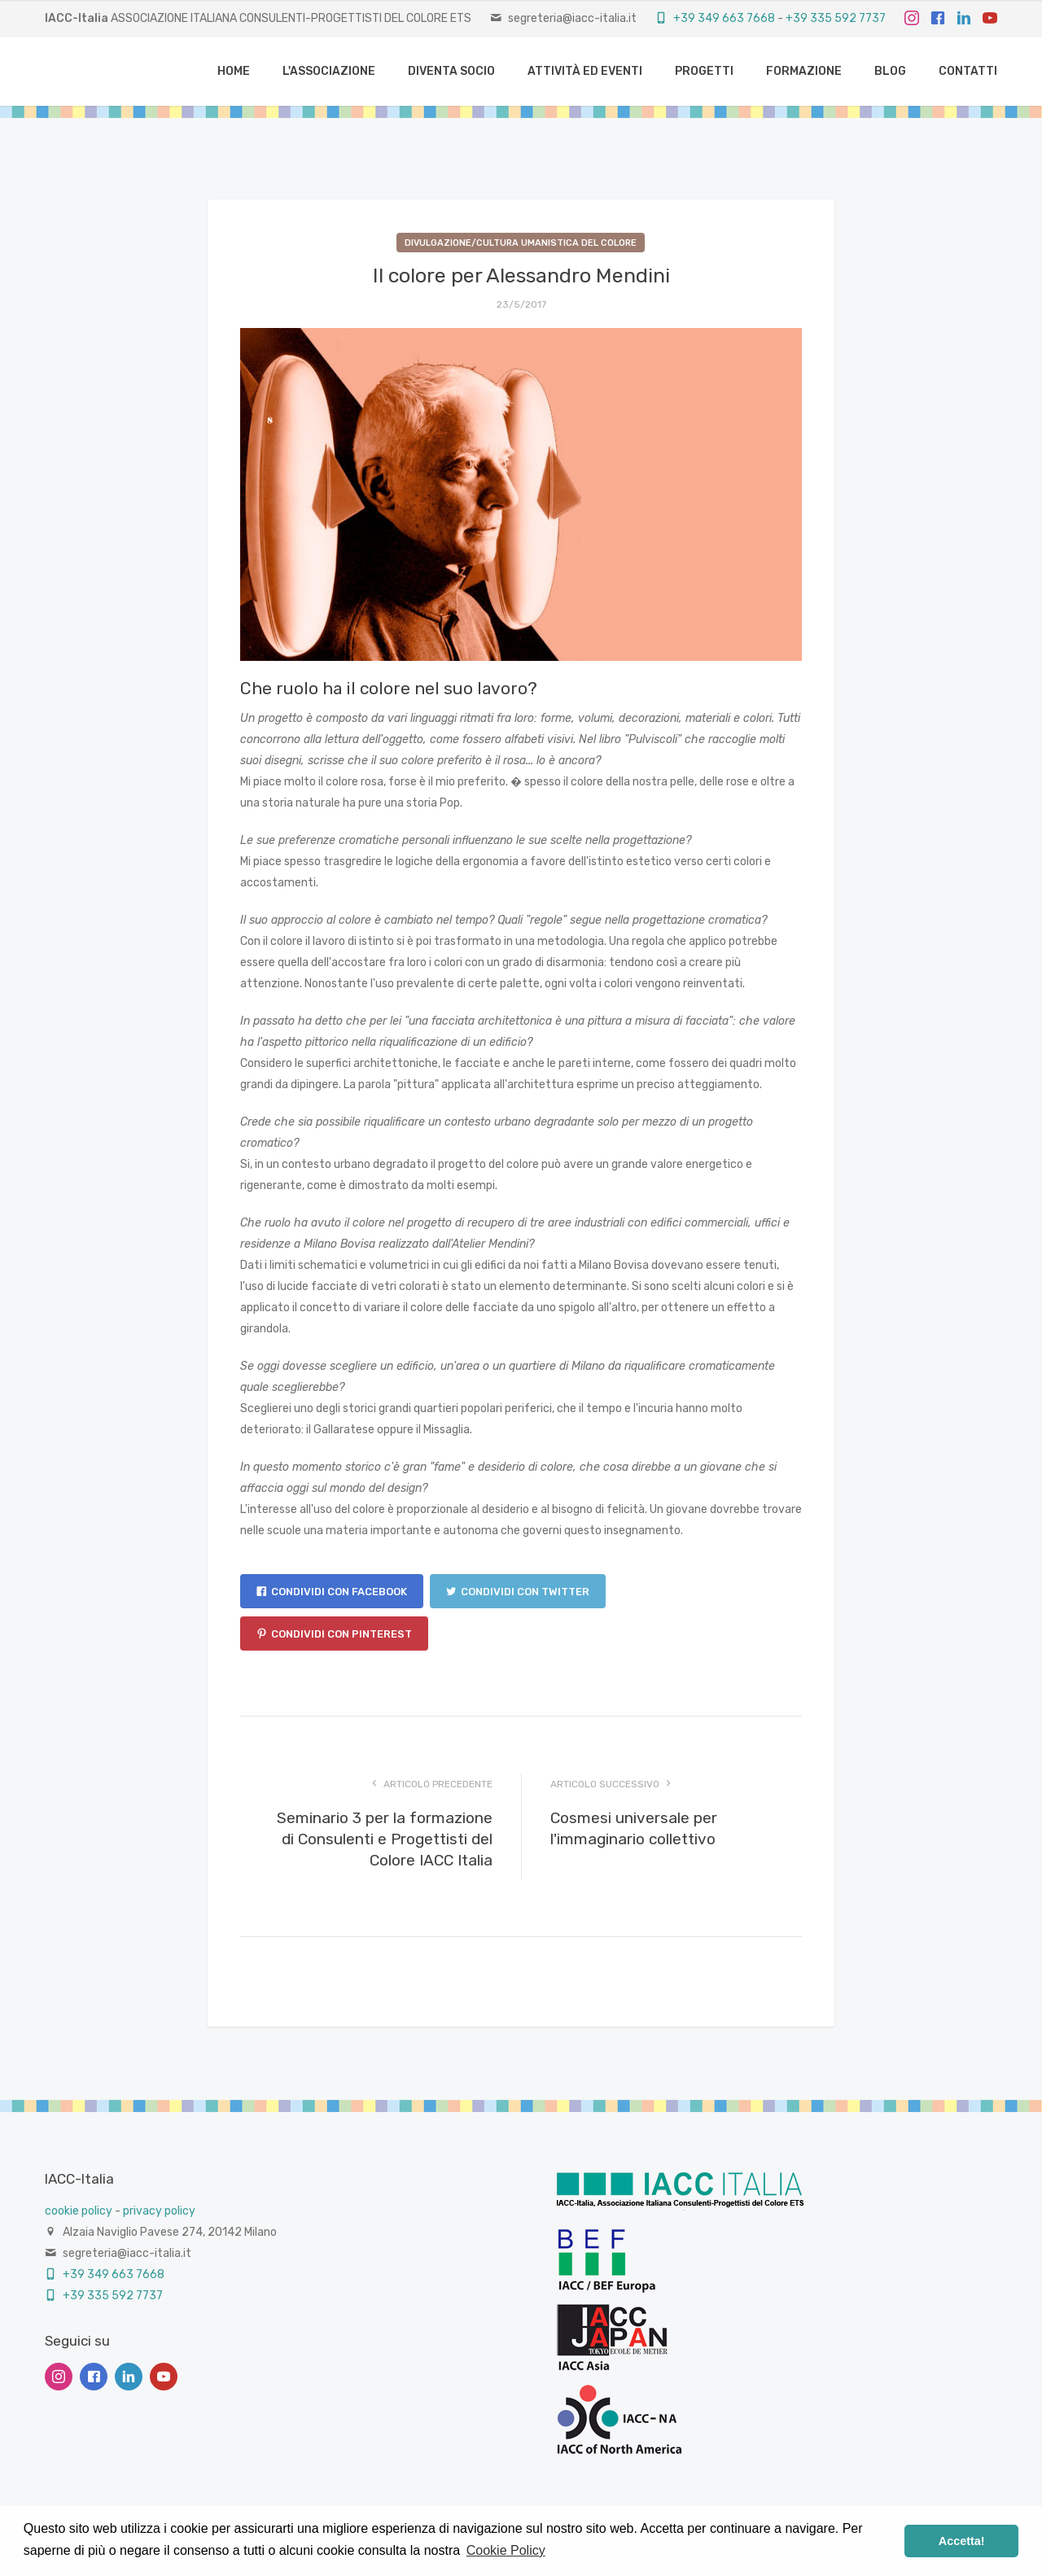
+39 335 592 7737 (836, 18)
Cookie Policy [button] (505, 2550)
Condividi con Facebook (331, 1591)
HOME (233, 71)
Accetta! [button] (962, 2541)
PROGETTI (704, 71)
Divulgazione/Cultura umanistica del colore (521, 243)
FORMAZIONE (804, 71)
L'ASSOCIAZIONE (328, 71)
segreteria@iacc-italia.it (572, 18)
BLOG (890, 71)
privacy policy (159, 2211)
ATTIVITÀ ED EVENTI (585, 71)
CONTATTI (968, 71)
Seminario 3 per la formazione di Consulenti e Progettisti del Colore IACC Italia (385, 1839)
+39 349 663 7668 (715, 18)
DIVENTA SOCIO (451, 71)
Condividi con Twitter (517, 1591)
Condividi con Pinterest (334, 1634)
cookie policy (78, 2211)
